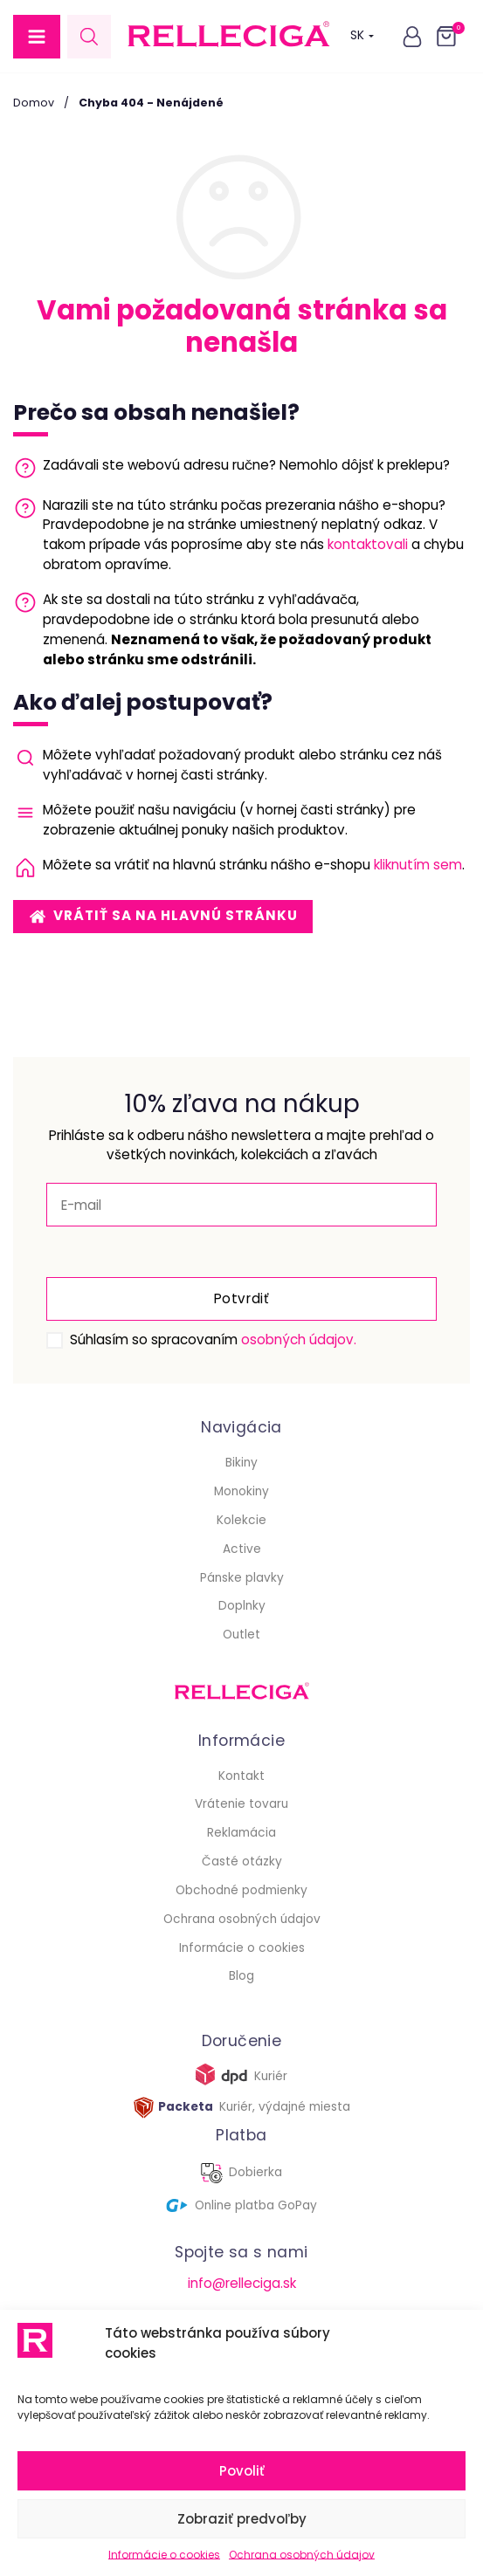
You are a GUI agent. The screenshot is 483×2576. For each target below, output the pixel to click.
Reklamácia (241, 1832)
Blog (241, 1976)
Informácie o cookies (164, 2554)
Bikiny (241, 1462)
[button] (36, 36)
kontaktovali (368, 544)
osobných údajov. (298, 1339)
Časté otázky (242, 1861)
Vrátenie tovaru (241, 1804)
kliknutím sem (418, 864)
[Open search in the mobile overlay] (89, 36)
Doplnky (242, 1605)
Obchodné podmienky (241, 1890)
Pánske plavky (242, 1578)
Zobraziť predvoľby (242, 2519)
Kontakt (241, 1776)
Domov (33, 102)
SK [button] (362, 35)
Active (242, 1549)
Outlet (241, 1634)
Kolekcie (241, 1520)
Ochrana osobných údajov (302, 2554)
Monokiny (241, 1491)
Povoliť (242, 2471)
